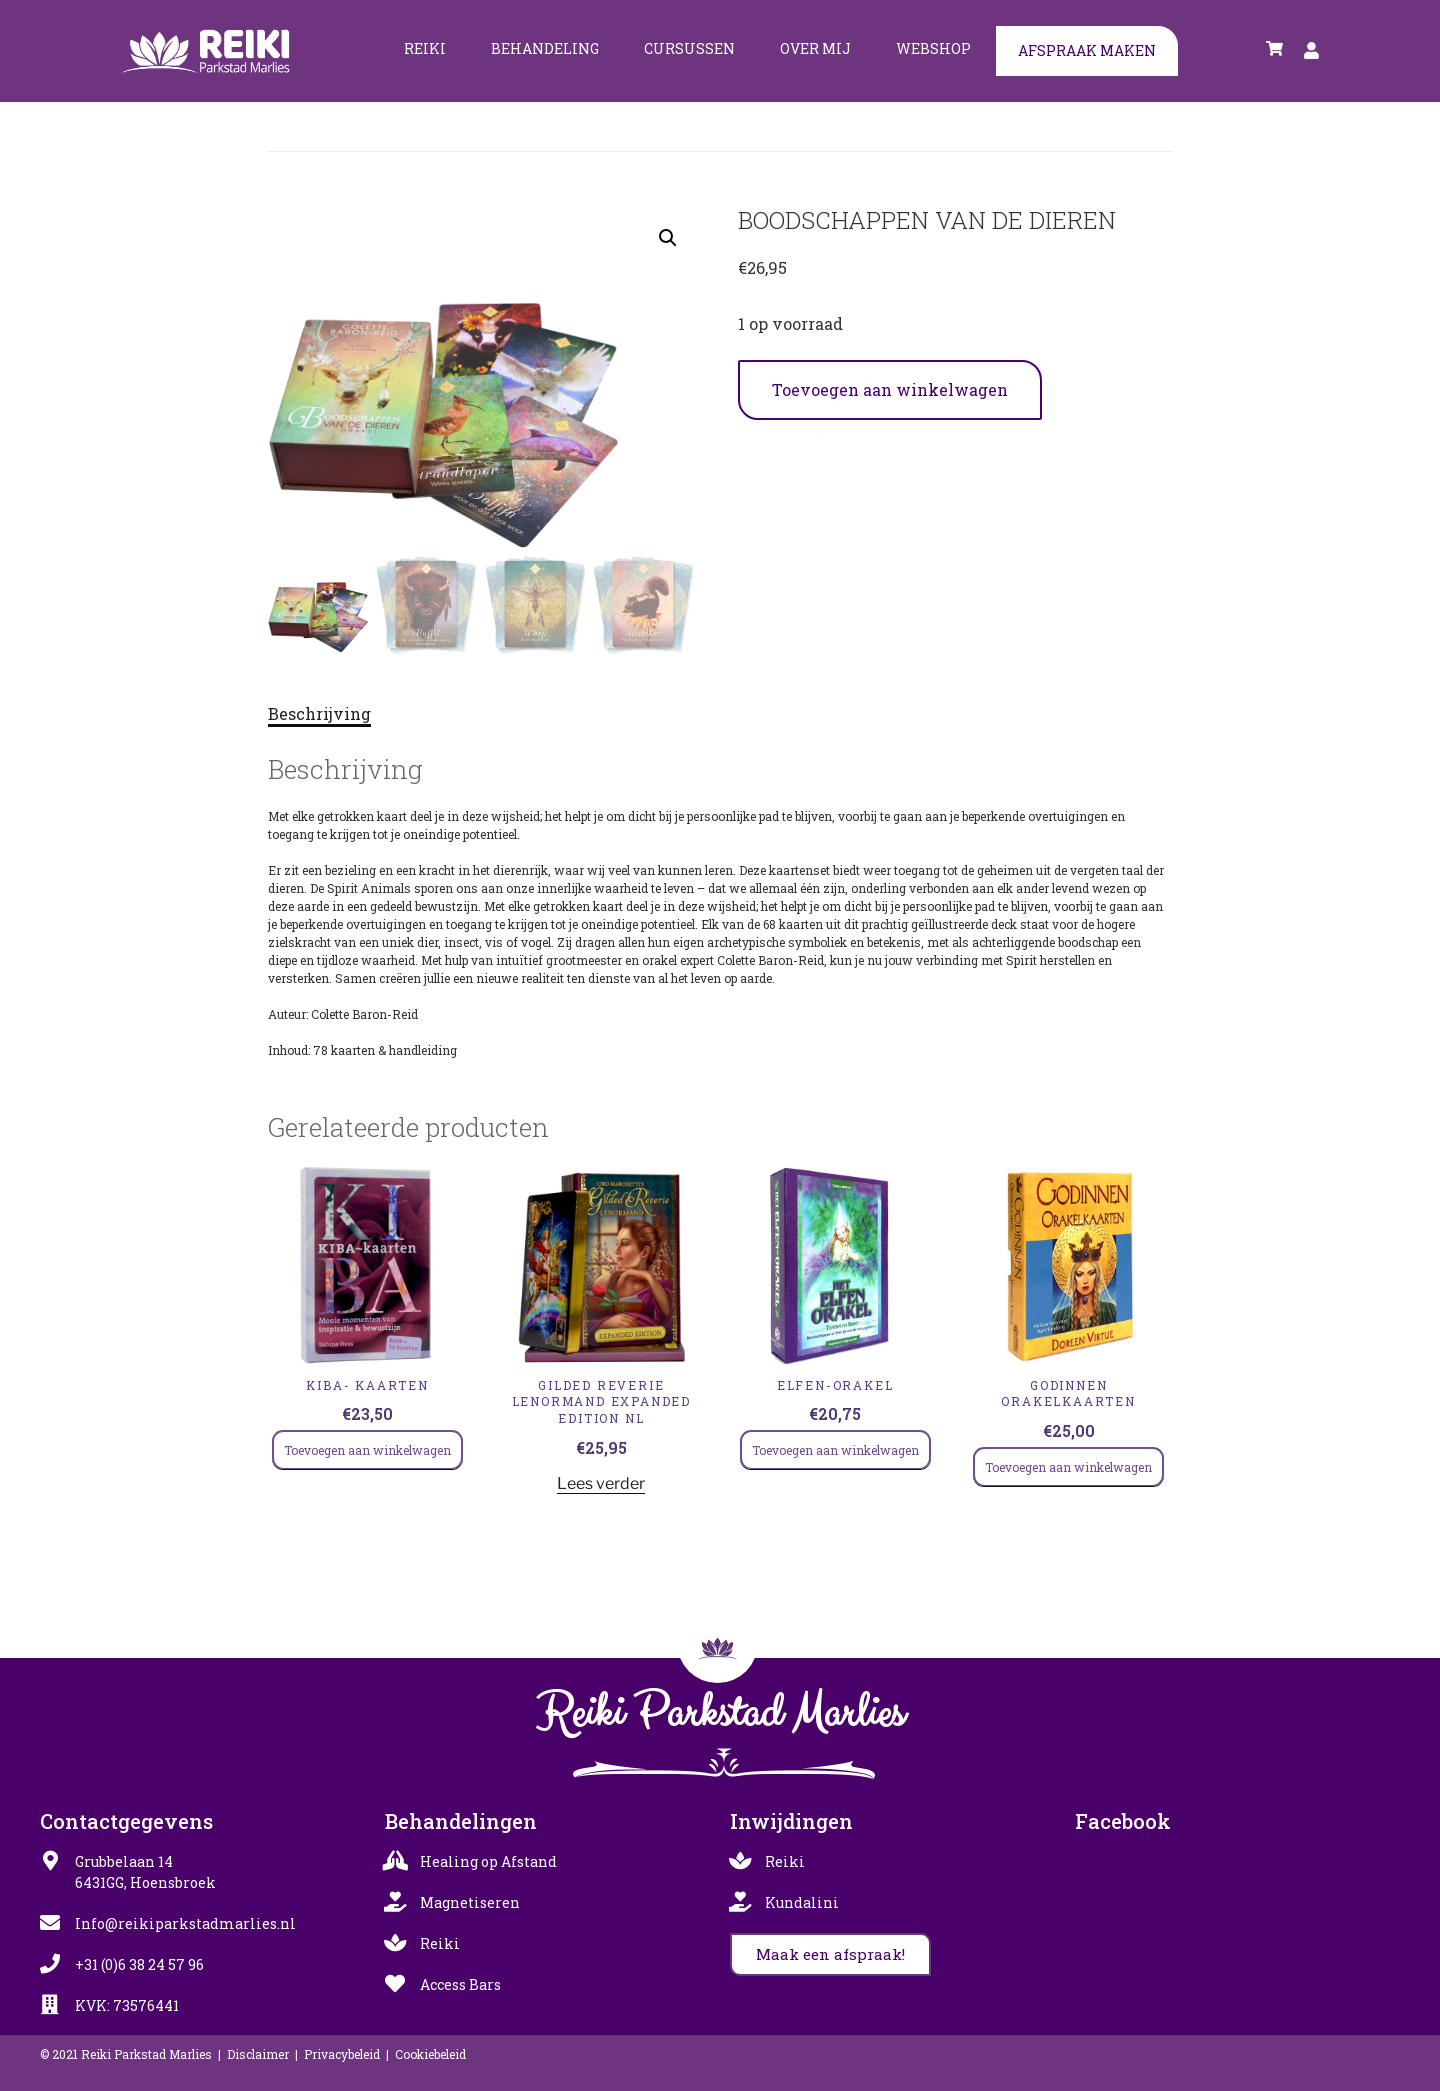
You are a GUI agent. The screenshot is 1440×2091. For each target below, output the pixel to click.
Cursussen (689, 48)
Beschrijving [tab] (319, 713)
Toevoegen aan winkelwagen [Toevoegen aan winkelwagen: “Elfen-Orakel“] (835, 1450)
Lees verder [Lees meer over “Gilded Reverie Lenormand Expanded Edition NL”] (601, 1483)
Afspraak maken (1087, 50)
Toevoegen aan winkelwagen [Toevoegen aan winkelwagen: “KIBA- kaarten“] (367, 1450)
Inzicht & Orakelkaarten (862, 434)
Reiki (425, 48)
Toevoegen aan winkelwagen (890, 389)
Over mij (815, 48)
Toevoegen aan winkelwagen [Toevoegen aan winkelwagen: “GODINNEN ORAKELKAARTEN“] (1068, 1467)
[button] (668, 238)
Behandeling (545, 48)
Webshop (933, 48)
